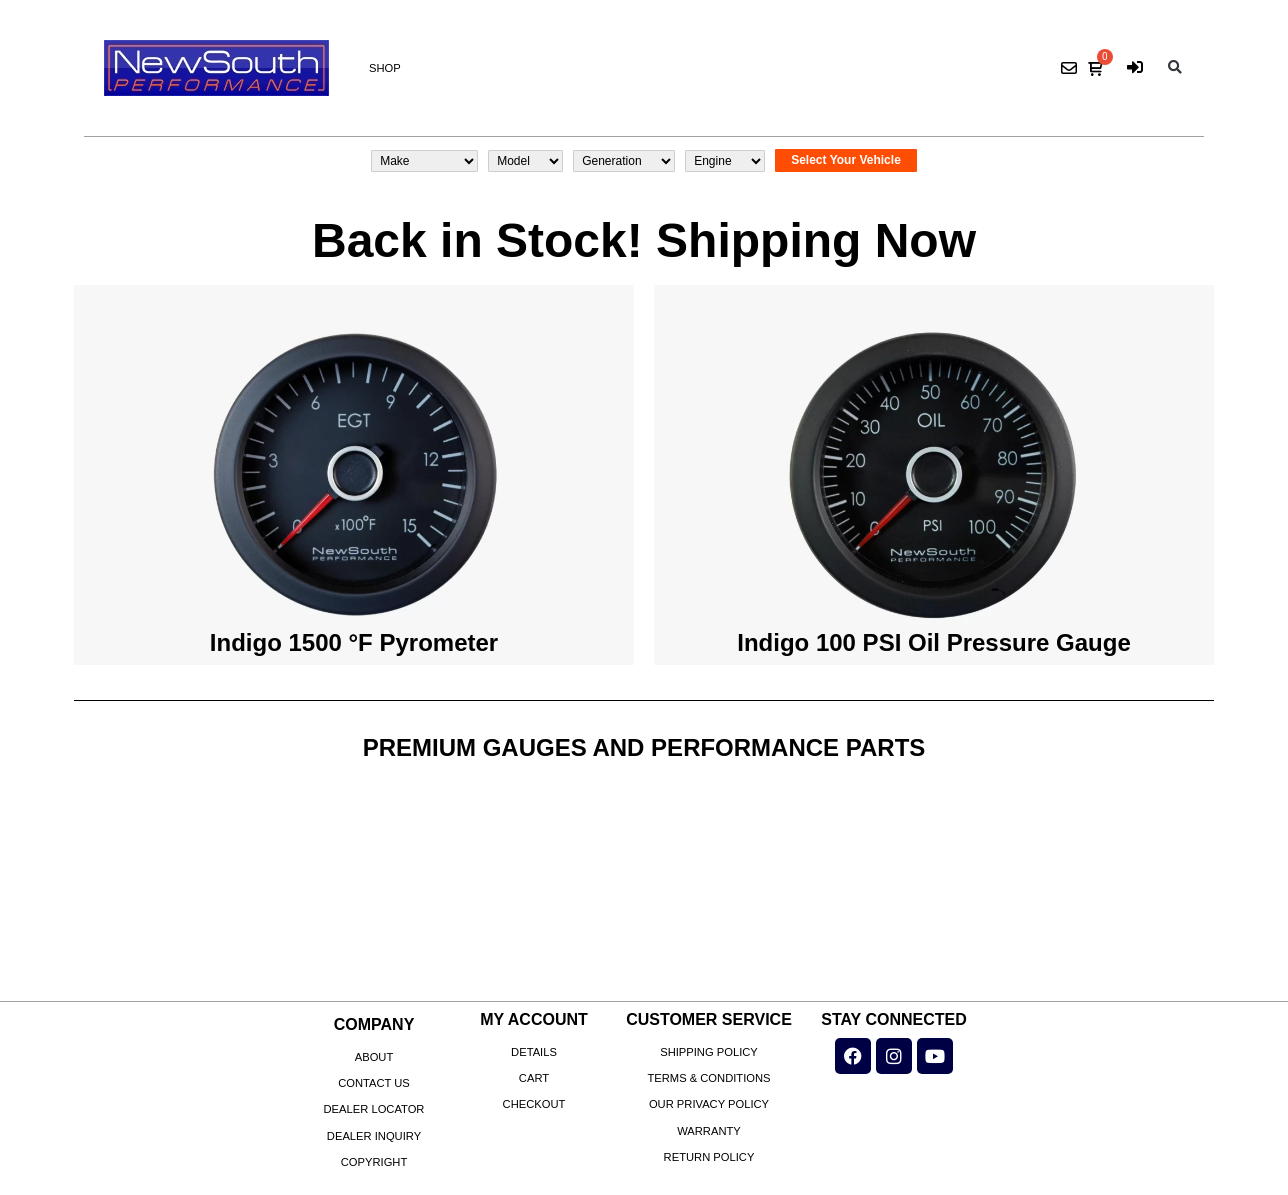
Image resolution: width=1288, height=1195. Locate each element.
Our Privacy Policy (709, 1104)
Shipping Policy (709, 1052)
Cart (534, 1078)
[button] (1175, 68)
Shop (385, 68)
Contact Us (374, 1083)
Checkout (534, 1104)
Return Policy (709, 1157)
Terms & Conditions (708, 1078)
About (374, 1057)
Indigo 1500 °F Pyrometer (354, 642)
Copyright (374, 1162)
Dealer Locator (374, 1109)
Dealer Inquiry (374, 1136)
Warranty (709, 1131)
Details (534, 1052)
